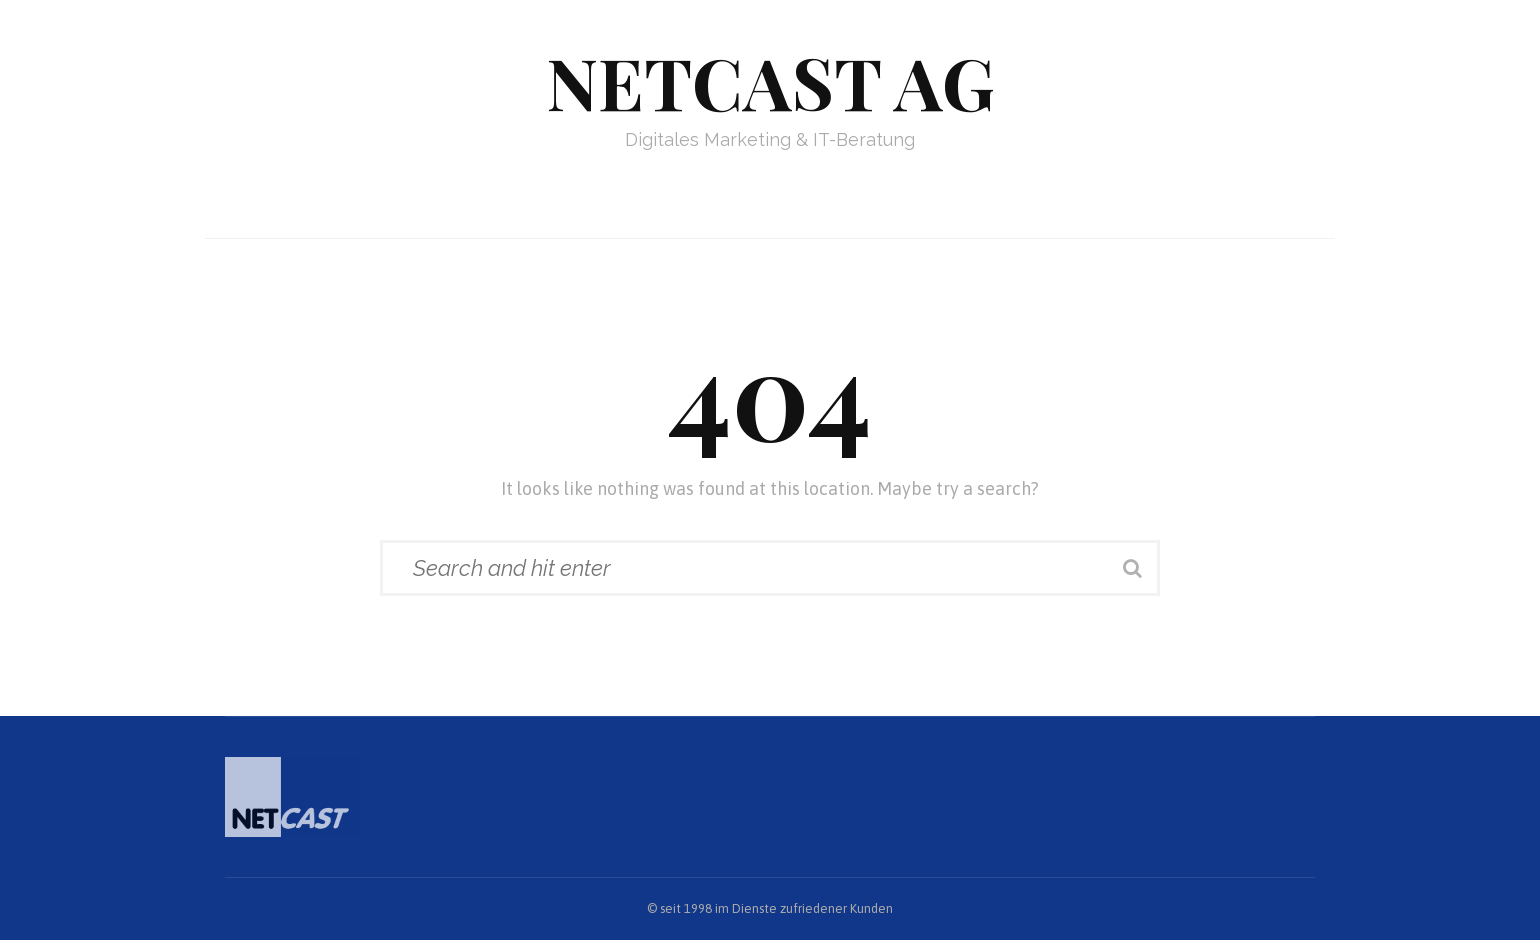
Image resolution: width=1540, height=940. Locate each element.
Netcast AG (770, 81)
